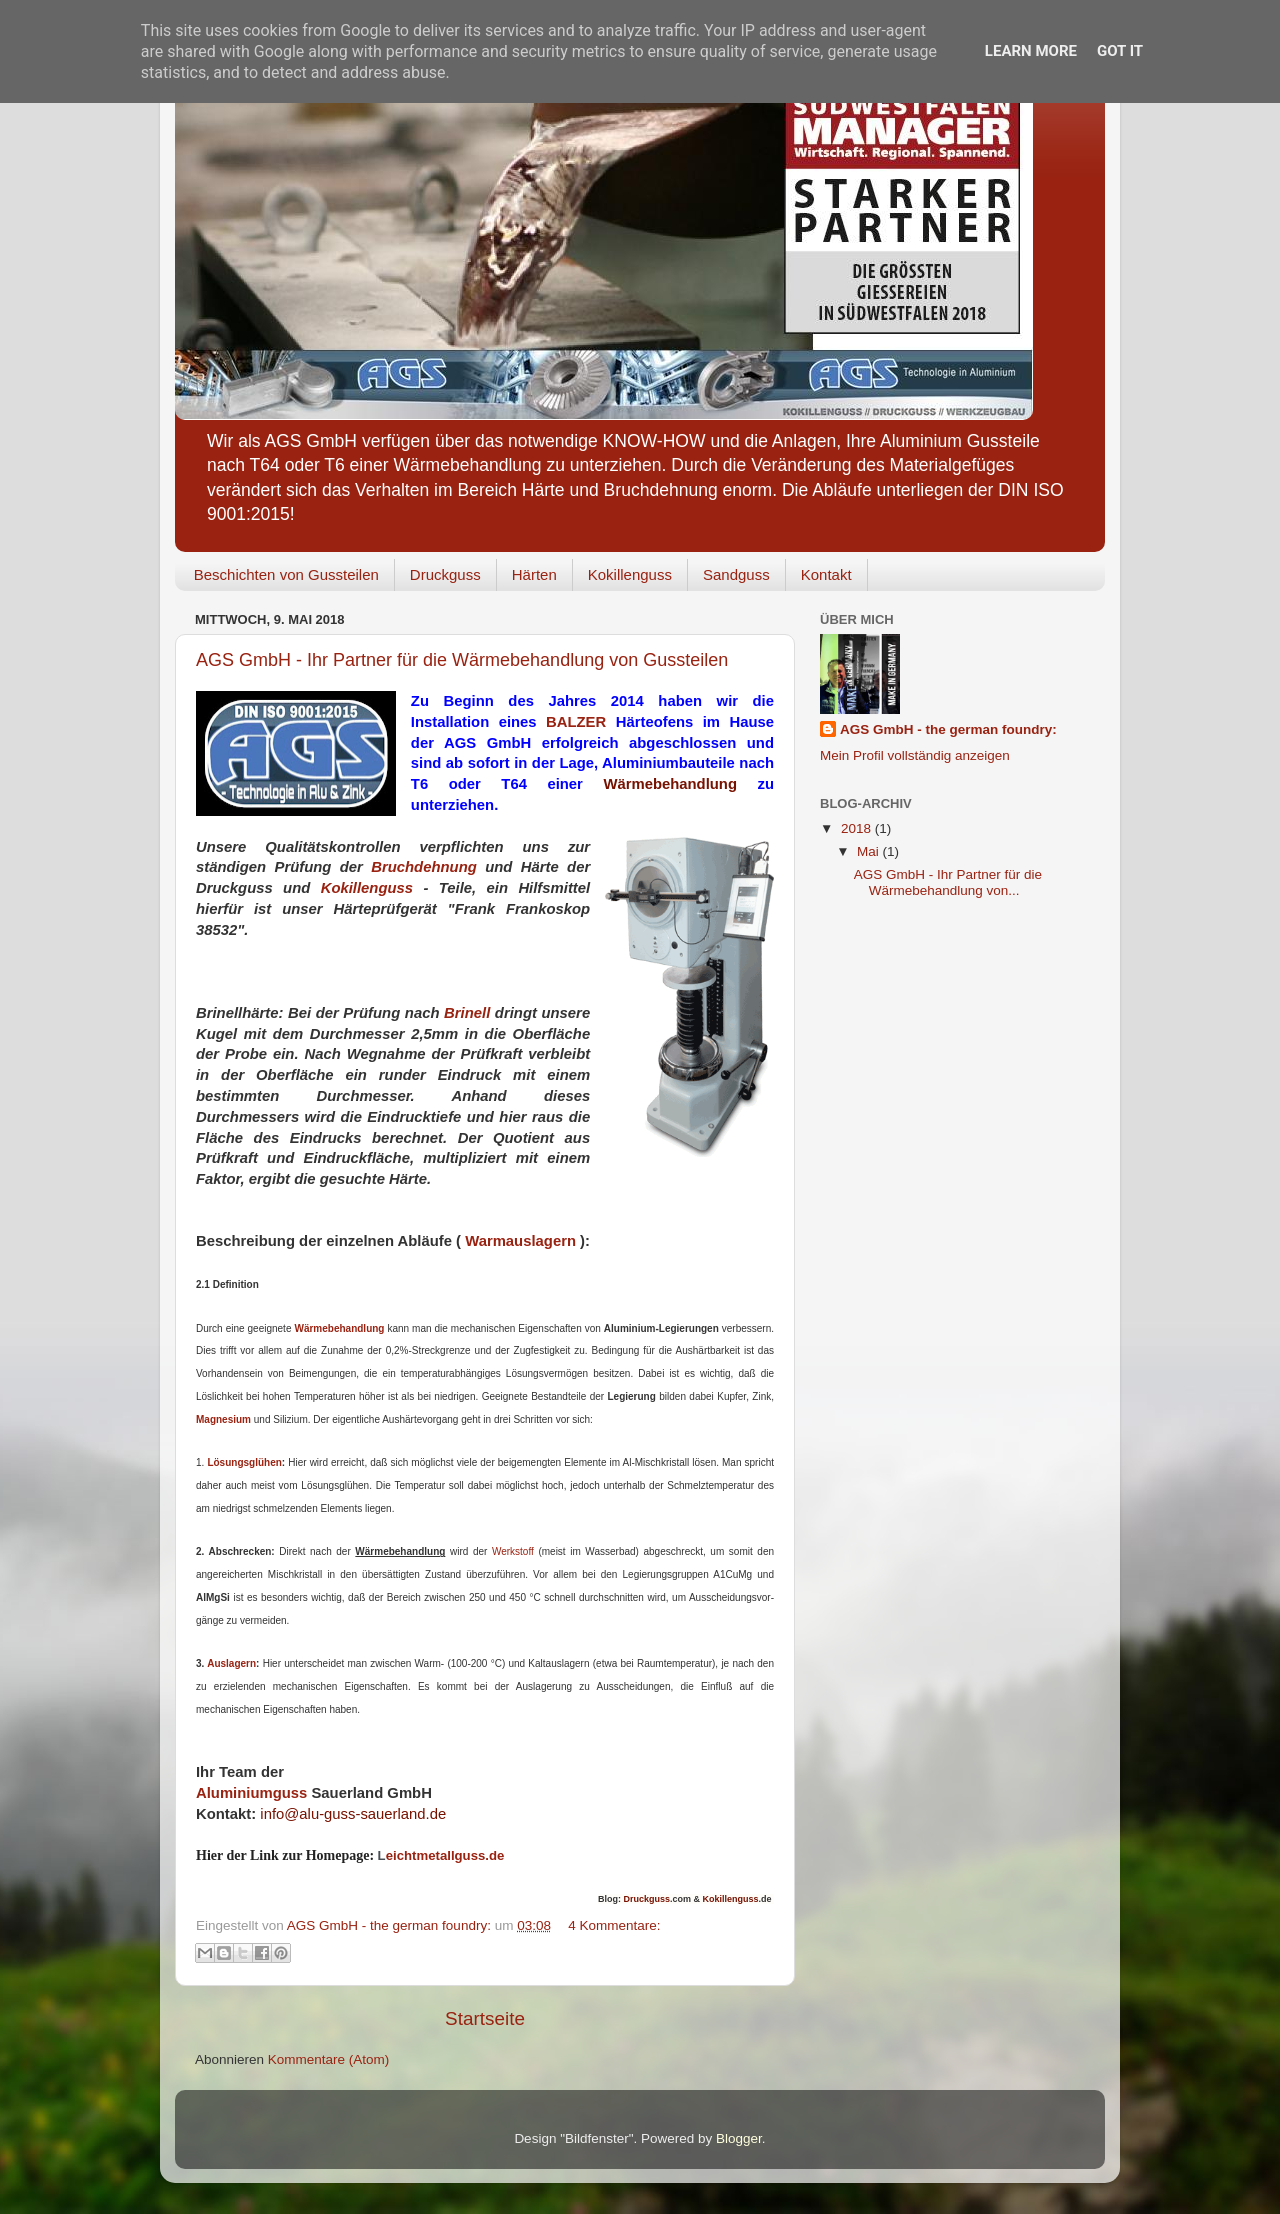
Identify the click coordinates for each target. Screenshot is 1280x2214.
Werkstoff (515, 1551)
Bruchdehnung (424, 867)
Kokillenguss (630, 574)
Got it (1120, 51)
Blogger (739, 2138)
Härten (534, 574)
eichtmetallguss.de (441, 1855)
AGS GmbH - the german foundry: (948, 729)
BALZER (576, 722)
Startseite (485, 2018)
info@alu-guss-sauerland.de (353, 1814)
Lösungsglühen (244, 1462)
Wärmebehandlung (670, 784)
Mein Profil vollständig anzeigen (915, 755)
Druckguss (445, 574)
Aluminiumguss (251, 1793)
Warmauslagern (520, 1241)
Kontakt (826, 574)
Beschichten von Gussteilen (286, 574)
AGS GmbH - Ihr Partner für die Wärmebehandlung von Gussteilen (462, 660)
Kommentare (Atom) (329, 2059)
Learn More (1031, 51)
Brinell (467, 1013)
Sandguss (736, 574)
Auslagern (231, 1663)
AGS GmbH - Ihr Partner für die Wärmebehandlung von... (948, 882)
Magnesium (223, 1419)
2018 (858, 828)
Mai (870, 851)
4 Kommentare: (614, 1925)
